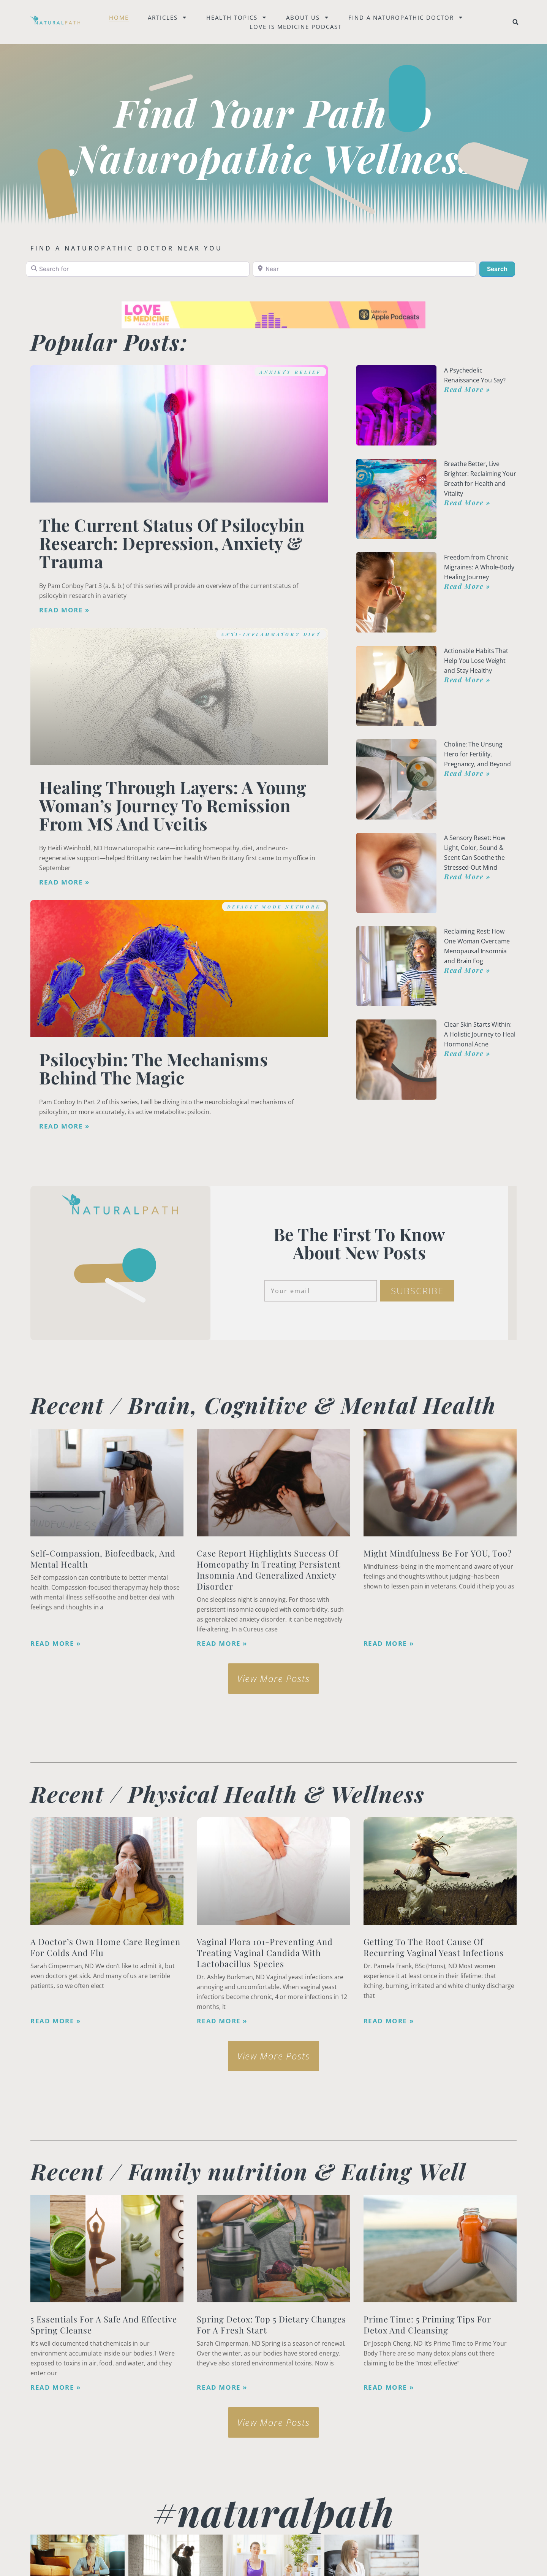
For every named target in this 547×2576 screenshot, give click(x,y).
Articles (167, 17)
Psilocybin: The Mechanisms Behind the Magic (153, 1068)
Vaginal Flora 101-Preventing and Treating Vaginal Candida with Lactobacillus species (265, 1952)
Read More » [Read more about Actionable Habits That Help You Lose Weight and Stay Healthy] (467, 679)
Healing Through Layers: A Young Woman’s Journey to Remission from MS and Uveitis (173, 805)
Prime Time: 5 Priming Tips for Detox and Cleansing (427, 2324)
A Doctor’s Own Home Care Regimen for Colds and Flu (105, 1947)
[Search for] (138, 269)
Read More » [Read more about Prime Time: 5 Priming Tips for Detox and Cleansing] (389, 2387)
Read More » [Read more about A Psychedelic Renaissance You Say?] (467, 389)
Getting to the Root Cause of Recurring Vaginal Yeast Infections (434, 1947)
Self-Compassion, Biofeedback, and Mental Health (102, 1558)
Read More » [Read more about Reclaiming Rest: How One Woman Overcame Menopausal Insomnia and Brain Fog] (467, 970)
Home (119, 17)
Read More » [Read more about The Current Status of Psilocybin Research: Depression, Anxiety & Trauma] (64, 610)
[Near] (364, 269)
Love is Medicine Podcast (296, 26)
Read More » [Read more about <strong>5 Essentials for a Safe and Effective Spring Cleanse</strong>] (55, 2387)
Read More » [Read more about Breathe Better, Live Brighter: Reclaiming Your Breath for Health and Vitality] (467, 502)
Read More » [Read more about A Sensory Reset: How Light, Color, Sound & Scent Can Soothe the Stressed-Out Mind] (467, 876)
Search (501, 268)
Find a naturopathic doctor (405, 17)
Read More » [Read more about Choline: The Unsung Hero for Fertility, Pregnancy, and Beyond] (467, 773)
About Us (307, 17)
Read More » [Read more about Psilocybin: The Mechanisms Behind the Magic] (64, 1126)
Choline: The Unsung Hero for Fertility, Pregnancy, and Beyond (477, 754)
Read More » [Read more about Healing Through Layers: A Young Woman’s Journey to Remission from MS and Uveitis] (64, 882)
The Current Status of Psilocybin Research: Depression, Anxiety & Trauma (172, 542)
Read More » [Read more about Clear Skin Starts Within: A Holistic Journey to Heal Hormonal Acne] (467, 1053)
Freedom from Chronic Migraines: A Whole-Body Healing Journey (479, 567)
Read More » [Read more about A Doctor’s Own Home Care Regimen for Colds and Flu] (55, 2021)
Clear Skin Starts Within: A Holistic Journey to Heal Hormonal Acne (479, 1034)
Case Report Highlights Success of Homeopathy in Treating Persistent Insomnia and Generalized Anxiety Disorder (269, 1569)
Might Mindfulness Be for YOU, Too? (438, 1553)
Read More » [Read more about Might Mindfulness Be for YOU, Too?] (389, 1643)
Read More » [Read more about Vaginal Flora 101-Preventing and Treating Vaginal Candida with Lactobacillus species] (222, 2021)
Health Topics (236, 17)
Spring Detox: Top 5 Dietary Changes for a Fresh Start (271, 2324)
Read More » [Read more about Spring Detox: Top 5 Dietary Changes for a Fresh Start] (222, 2387)
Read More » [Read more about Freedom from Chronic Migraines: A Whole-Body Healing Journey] (467, 586)
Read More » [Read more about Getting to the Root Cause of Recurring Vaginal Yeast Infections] (389, 2021)
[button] (515, 22)
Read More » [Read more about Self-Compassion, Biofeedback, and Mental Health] (55, 1643)
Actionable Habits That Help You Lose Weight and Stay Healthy (476, 661)
